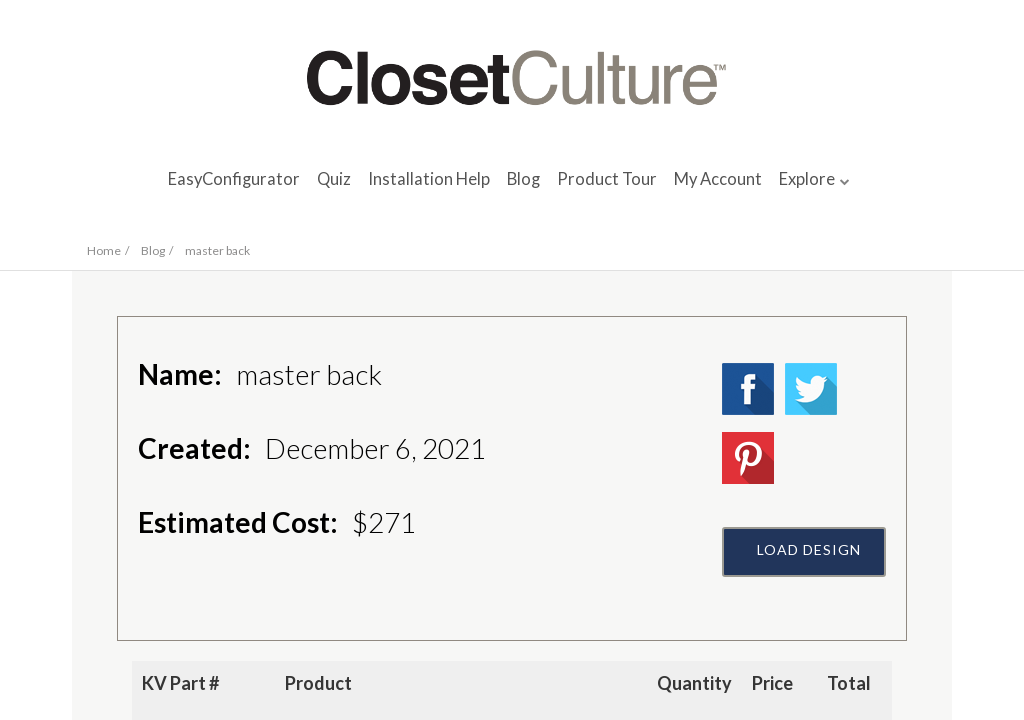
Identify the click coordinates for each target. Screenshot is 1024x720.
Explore (807, 179)
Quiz (334, 179)
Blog (523, 179)
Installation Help (429, 179)
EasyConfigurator (234, 179)
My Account (718, 179)
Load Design (809, 549)
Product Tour (607, 179)
